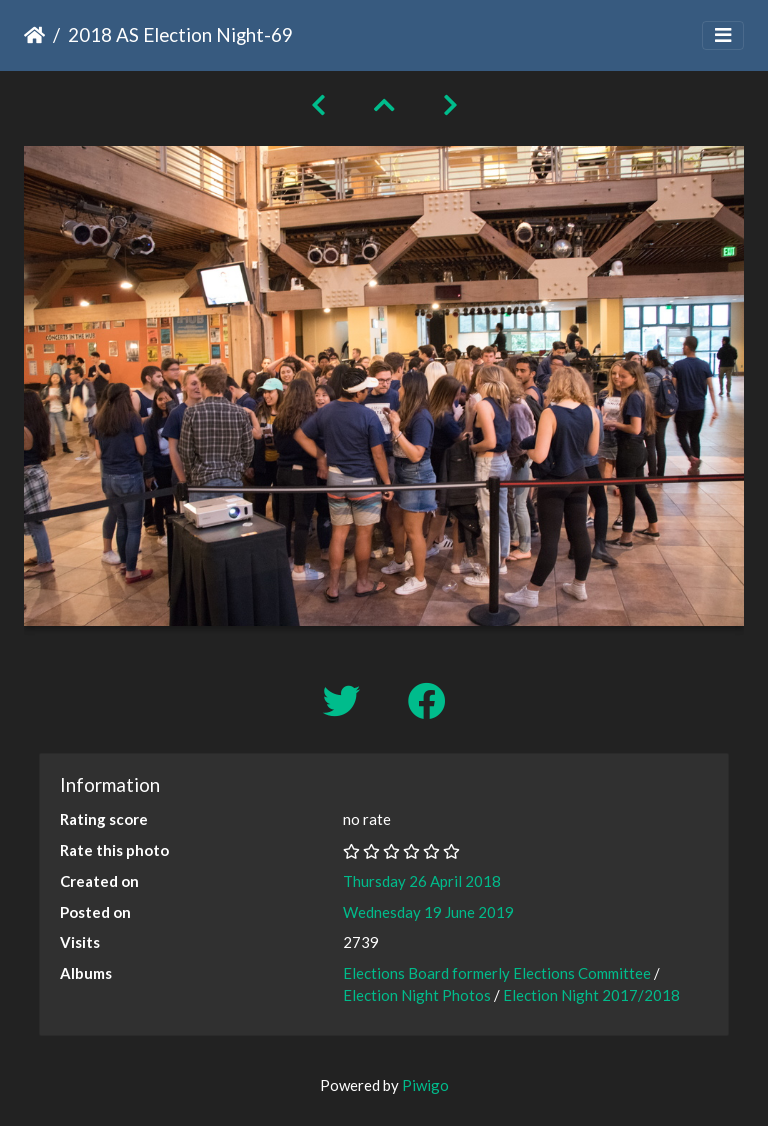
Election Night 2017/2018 (591, 995)
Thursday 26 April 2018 (422, 881)
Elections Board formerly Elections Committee (497, 973)
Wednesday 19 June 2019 (428, 912)
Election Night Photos (417, 995)
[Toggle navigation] (723, 35)
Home (34, 35)
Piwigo (425, 1085)
